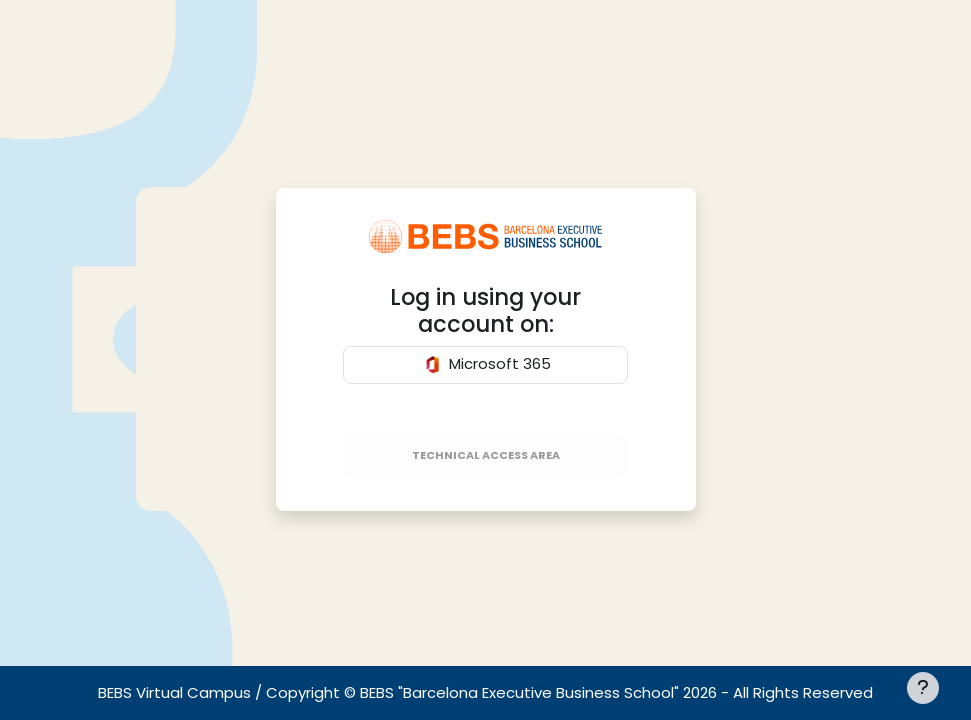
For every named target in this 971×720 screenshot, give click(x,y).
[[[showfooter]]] (923, 688)
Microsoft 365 (486, 365)
